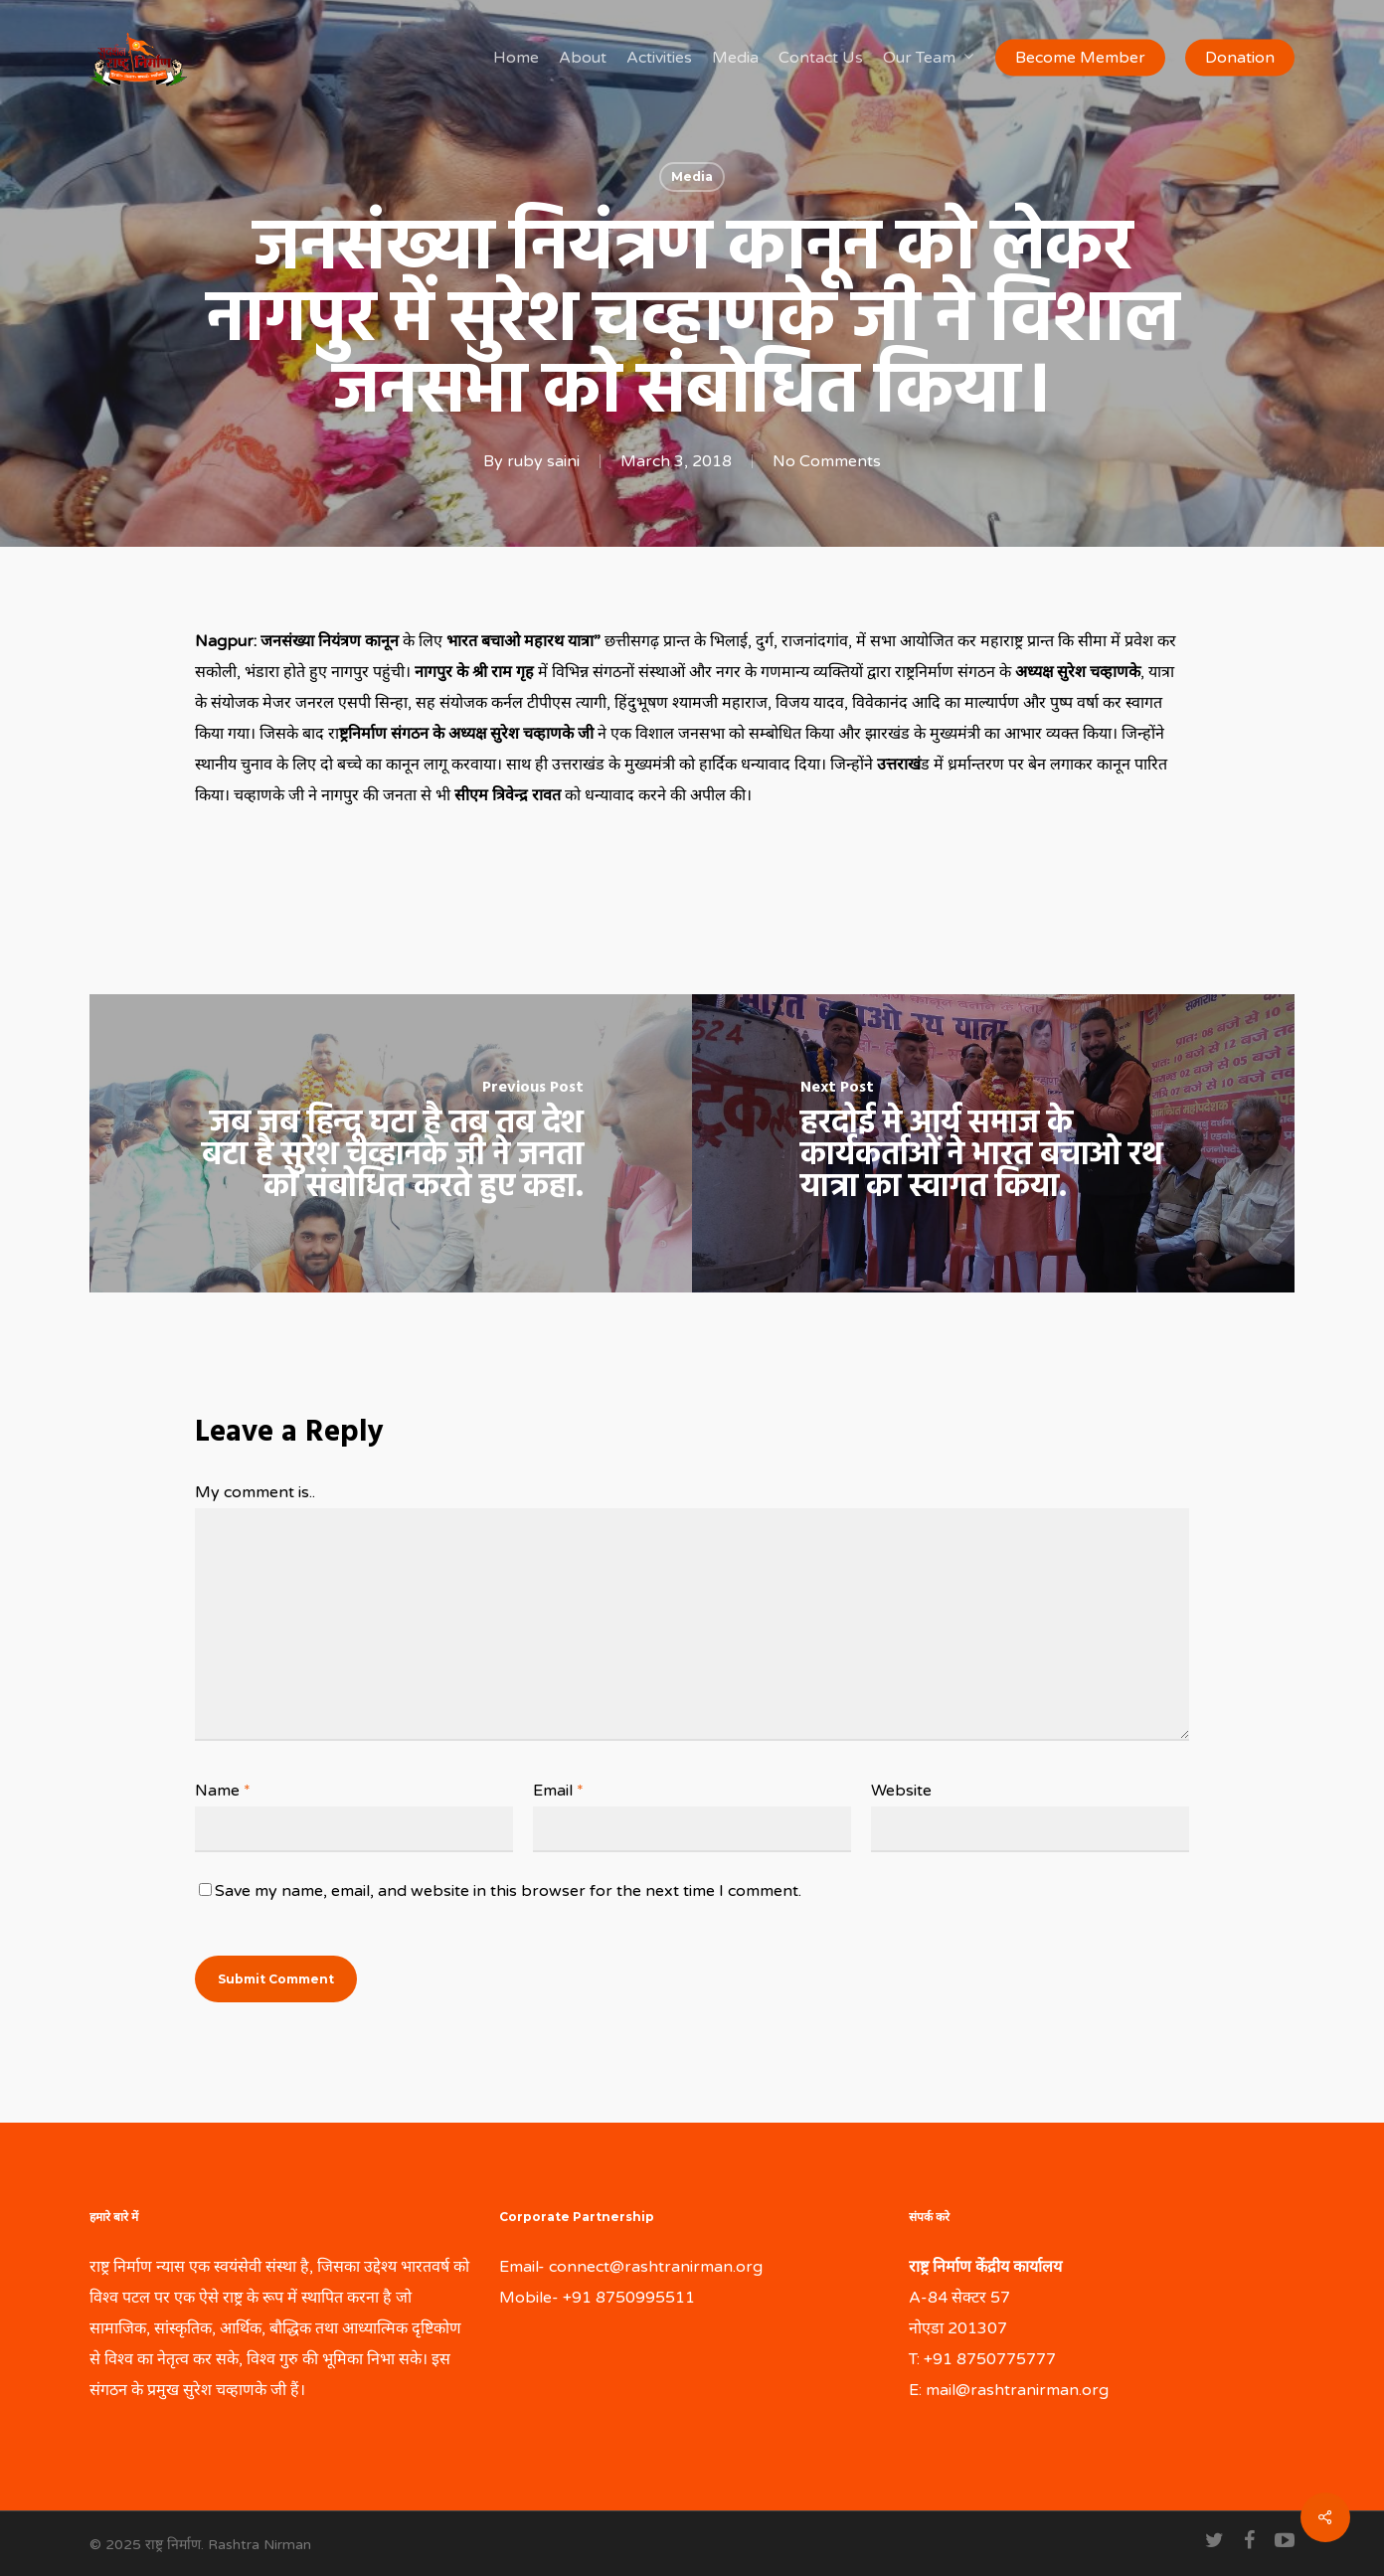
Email (558, 1791)
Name (223, 1791)
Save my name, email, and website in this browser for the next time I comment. (508, 1891)
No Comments (827, 461)
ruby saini (543, 461)
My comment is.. (255, 1492)
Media (692, 176)
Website (901, 1791)
